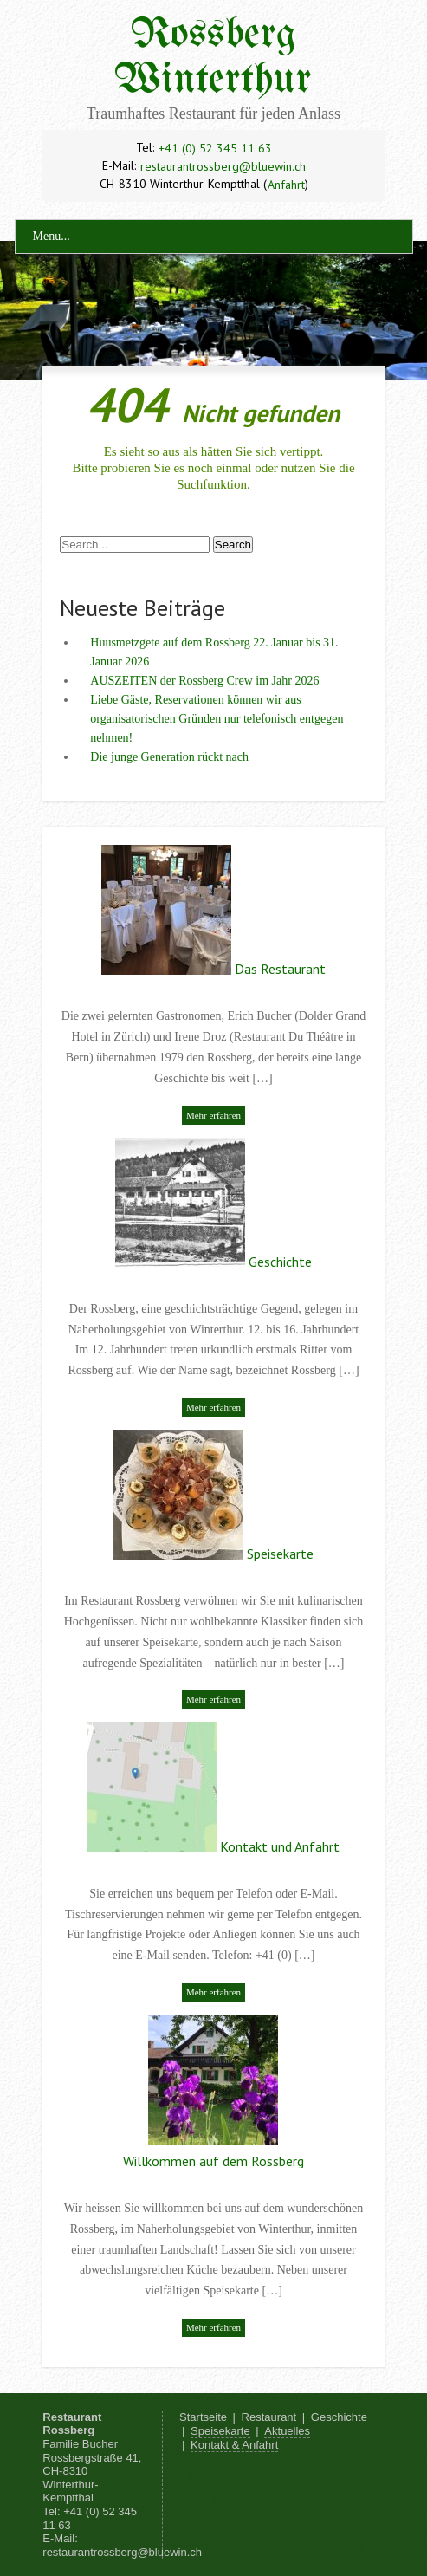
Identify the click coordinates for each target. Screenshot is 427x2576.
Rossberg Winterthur (213, 58)
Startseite (203, 2417)
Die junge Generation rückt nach (169, 756)
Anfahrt (286, 184)
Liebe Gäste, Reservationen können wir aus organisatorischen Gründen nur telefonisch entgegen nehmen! (216, 718)
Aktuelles (287, 2430)
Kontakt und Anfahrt (280, 1846)
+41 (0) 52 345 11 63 (215, 148)
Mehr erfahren (213, 1115)
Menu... (51, 236)
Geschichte (280, 1261)
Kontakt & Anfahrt (234, 2444)
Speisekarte (280, 1553)
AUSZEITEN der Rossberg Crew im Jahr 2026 (204, 680)
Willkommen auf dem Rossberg (213, 2161)
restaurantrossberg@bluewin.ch (223, 166)
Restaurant (269, 2417)
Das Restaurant (280, 968)
